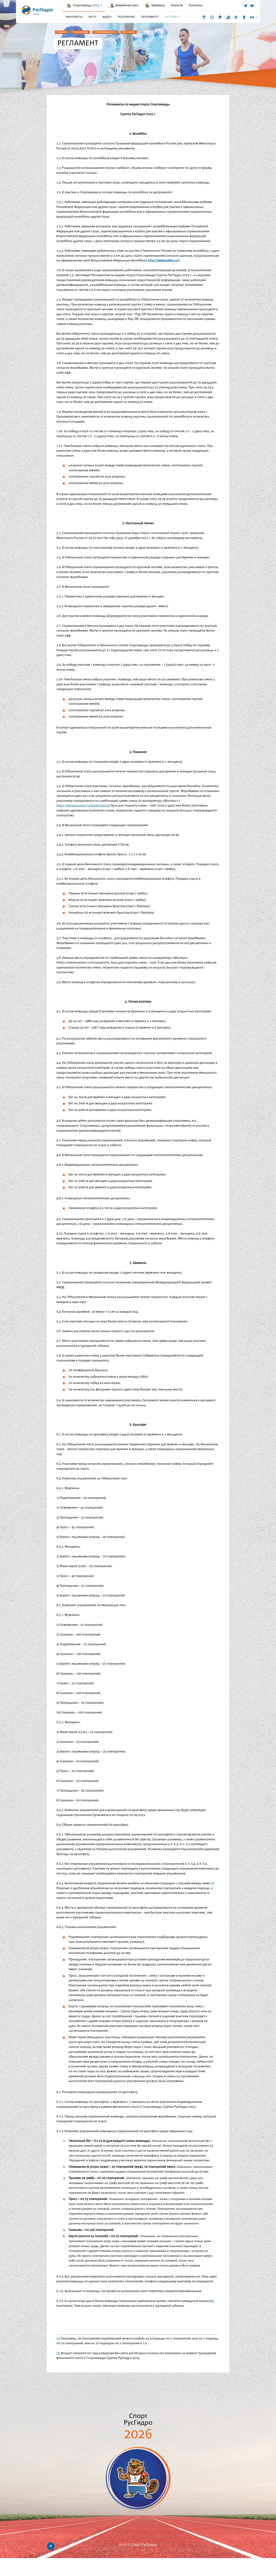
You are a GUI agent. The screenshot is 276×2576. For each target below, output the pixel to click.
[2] (213, 2311)
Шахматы (158, 5)
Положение (126, 17)
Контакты (196, 5)
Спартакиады (82, 32)
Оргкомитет (150, 17)
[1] (213, 1888)
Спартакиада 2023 (108, 32)
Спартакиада (87, 5)
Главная (63, 32)
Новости (177, 5)
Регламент (132, 32)
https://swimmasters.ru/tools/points (83, 811)
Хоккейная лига (126, 5)
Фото (92, 17)
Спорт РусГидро (143, 2562)
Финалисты (74, 17)
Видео (107, 17)
